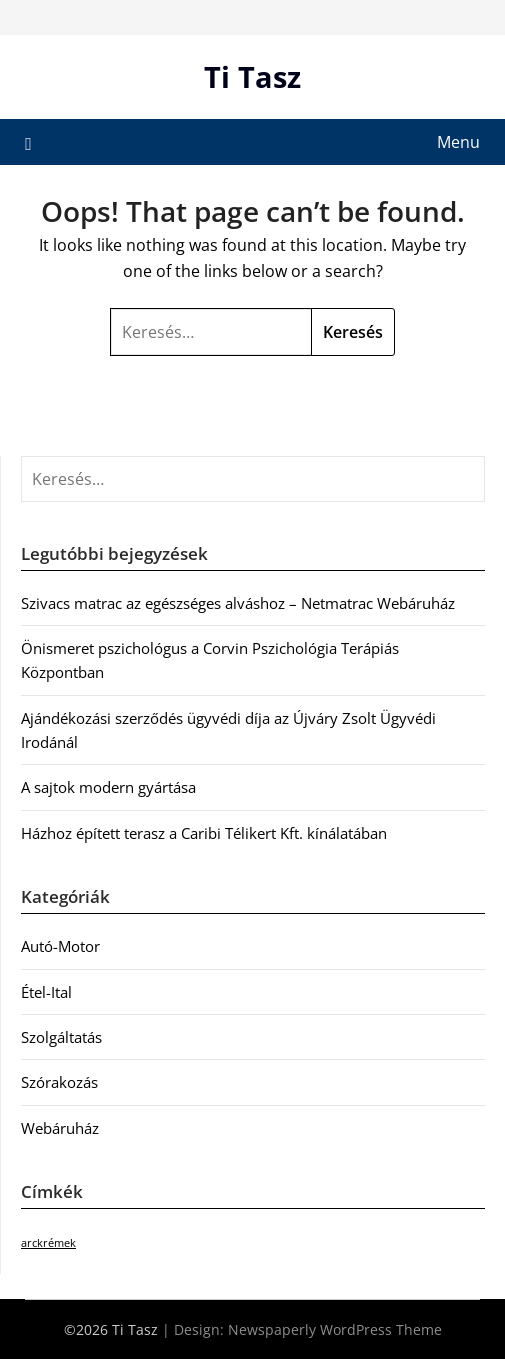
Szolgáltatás (61, 1037)
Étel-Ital (46, 992)
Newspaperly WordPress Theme (335, 1329)
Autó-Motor (60, 946)
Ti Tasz (252, 76)
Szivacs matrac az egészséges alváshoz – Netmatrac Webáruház (238, 603)
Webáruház (60, 1128)
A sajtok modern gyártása (108, 787)
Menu (458, 142)
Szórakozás (59, 1082)
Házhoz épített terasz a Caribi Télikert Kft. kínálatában (204, 833)
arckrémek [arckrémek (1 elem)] (48, 1243)
